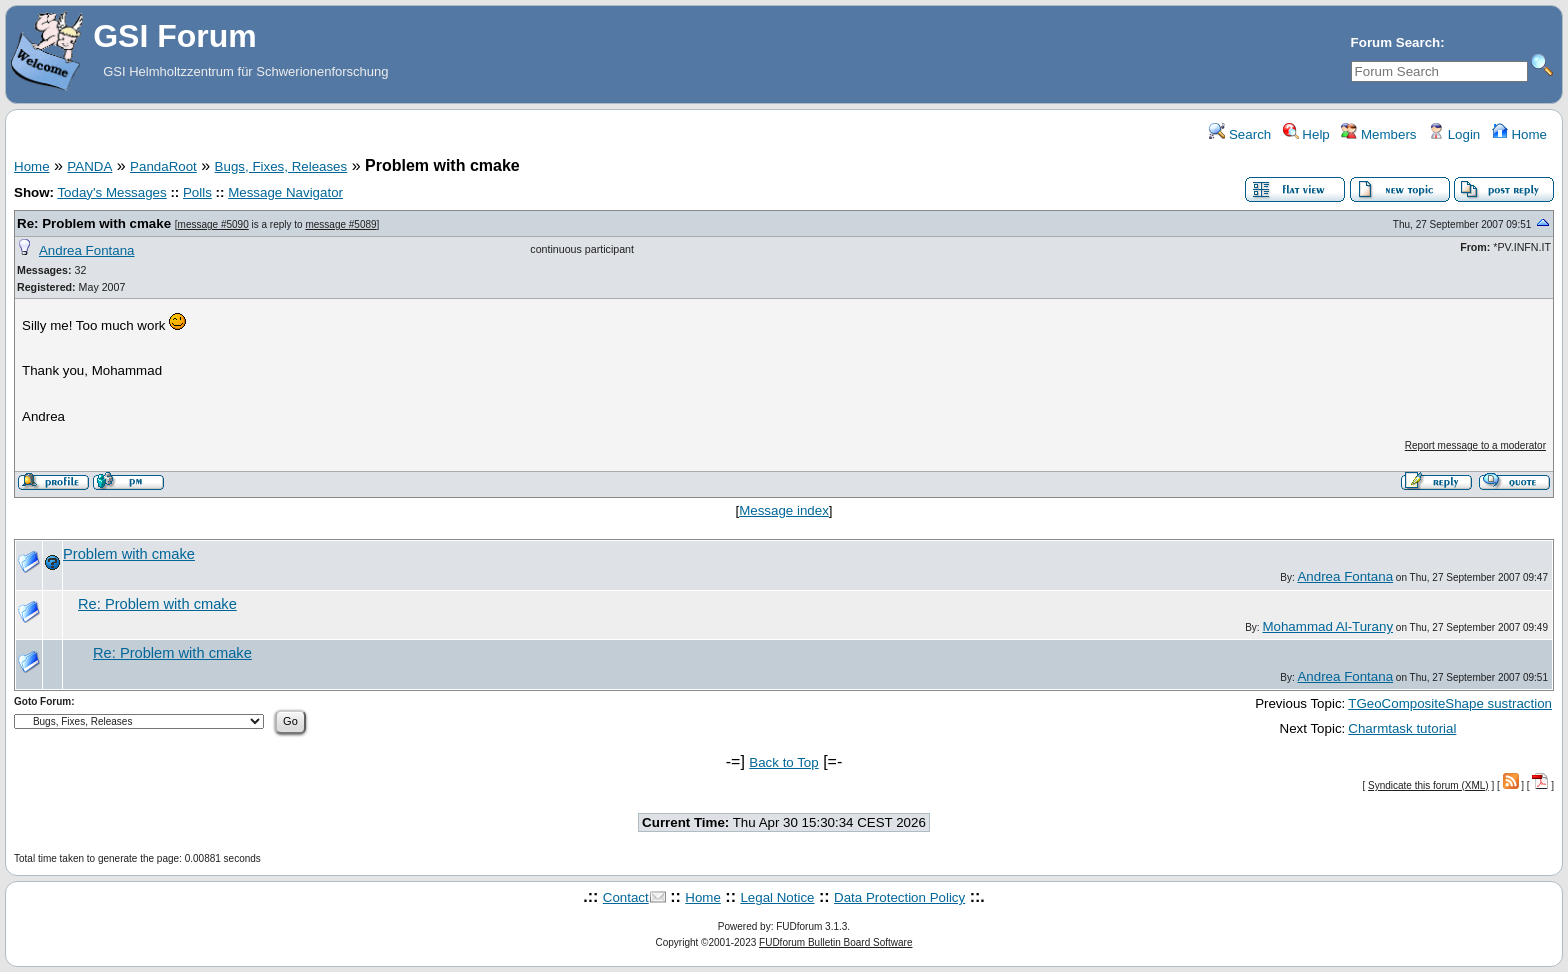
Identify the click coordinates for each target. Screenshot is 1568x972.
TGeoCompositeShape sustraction (1450, 703)
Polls (197, 192)
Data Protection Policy (899, 897)
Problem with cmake (129, 554)
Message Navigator (285, 192)
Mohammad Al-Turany (1327, 626)
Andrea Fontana (87, 250)
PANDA (89, 166)
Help (1306, 134)
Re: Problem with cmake (94, 223)
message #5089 (340, 224)
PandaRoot (163, 166)
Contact (626, 897)
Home (1519, 134)
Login (1454, 134)
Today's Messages (111, 192)
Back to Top (783, 762)
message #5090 (213, 224)
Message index (784, 510)
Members (1378, 134)
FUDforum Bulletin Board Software (835, 942)
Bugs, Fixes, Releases (281, 166)
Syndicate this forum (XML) (1428, 785)
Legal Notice (777, 897)
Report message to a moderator (1475, 445)
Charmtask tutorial (1402, 728)
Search (1240, 134)
